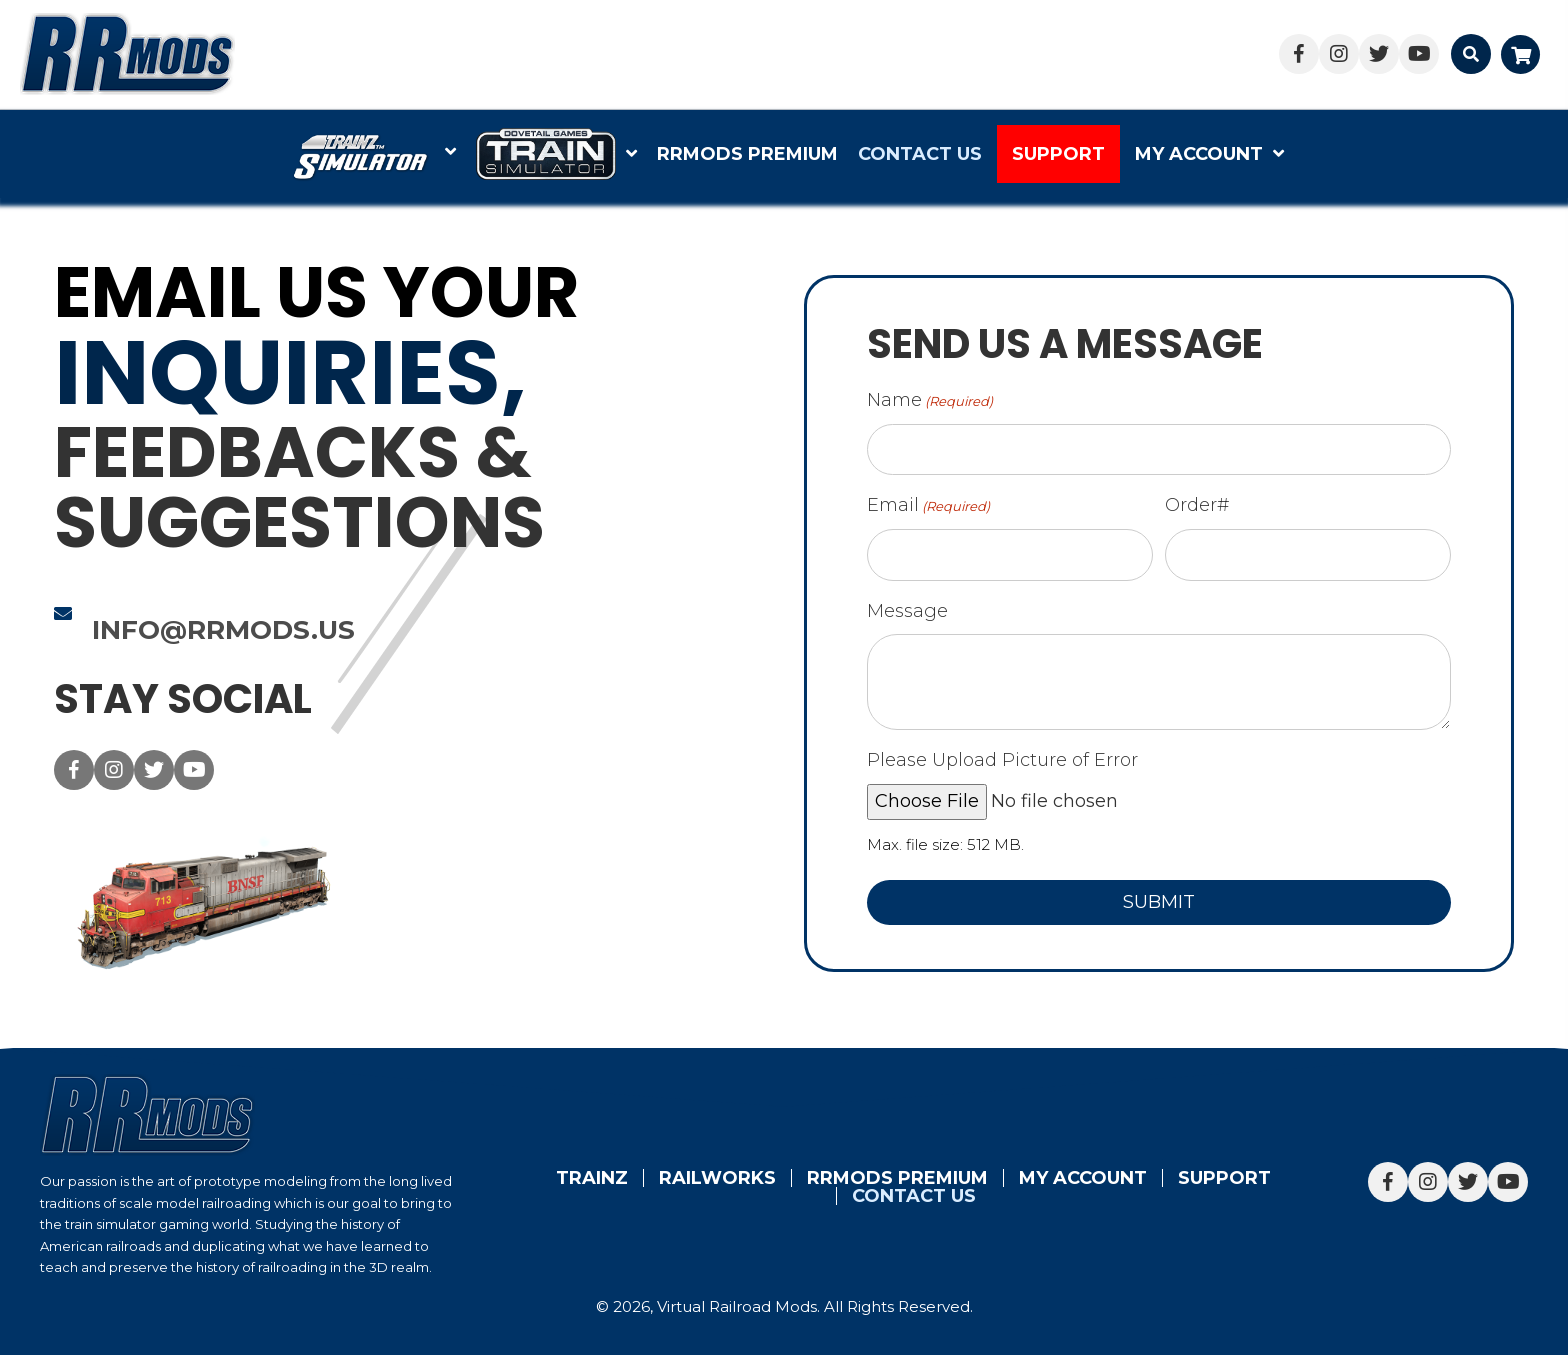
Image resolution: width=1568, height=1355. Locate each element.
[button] (1299, 54)
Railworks (717, 1178)
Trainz (592, 1178)
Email (934, 505)
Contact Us (914, 1196)
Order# (1203, 505)
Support (1224, 1178)
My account (1083, 1178)
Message (913, 611)
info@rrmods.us (217, 630)
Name (936, 400)
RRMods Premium (897, 1178)
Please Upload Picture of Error (1008, 760)
